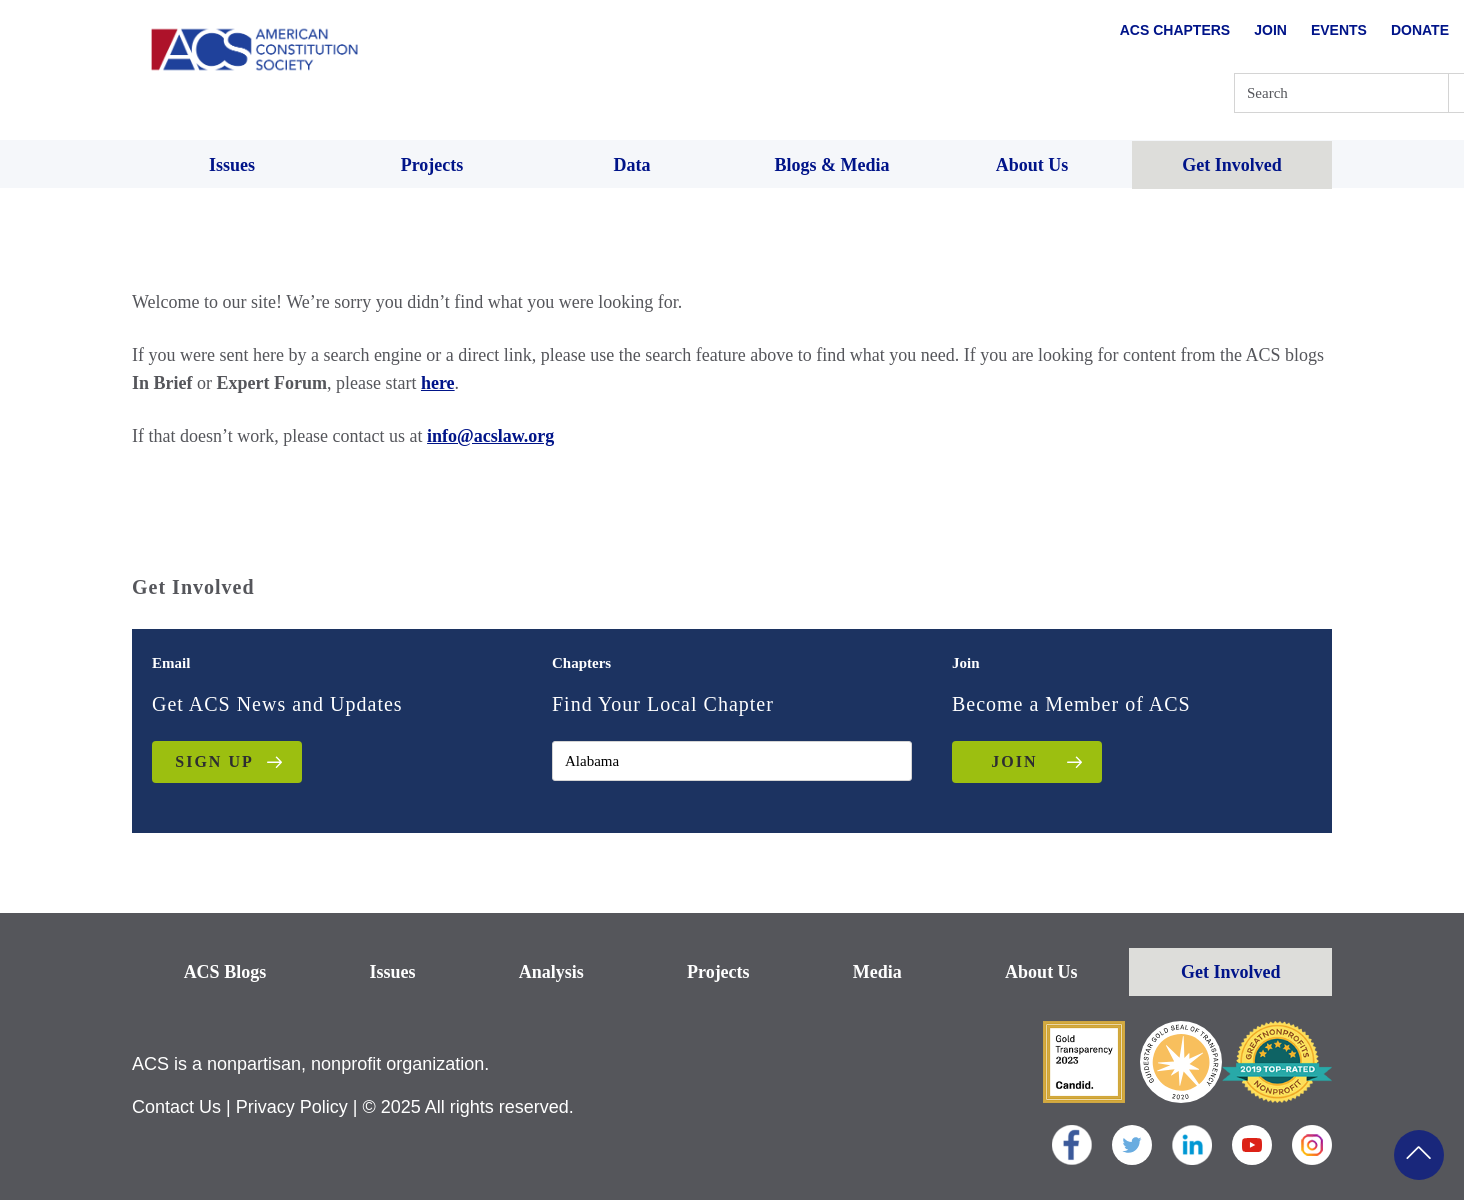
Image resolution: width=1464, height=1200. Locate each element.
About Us (1041, 972)
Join (1270, 30)
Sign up (214, 761)
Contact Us (176, 1107)
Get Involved (1231, 972)
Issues (392, 972)
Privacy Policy (292, 1107)
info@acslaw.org (490, 436)
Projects (718, 972)
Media (877, 972)
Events (1339, 30)
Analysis (551, 972)
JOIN (1014, 761)
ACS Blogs (225, 972)
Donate (1420, 30)
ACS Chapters (1175, 30)
